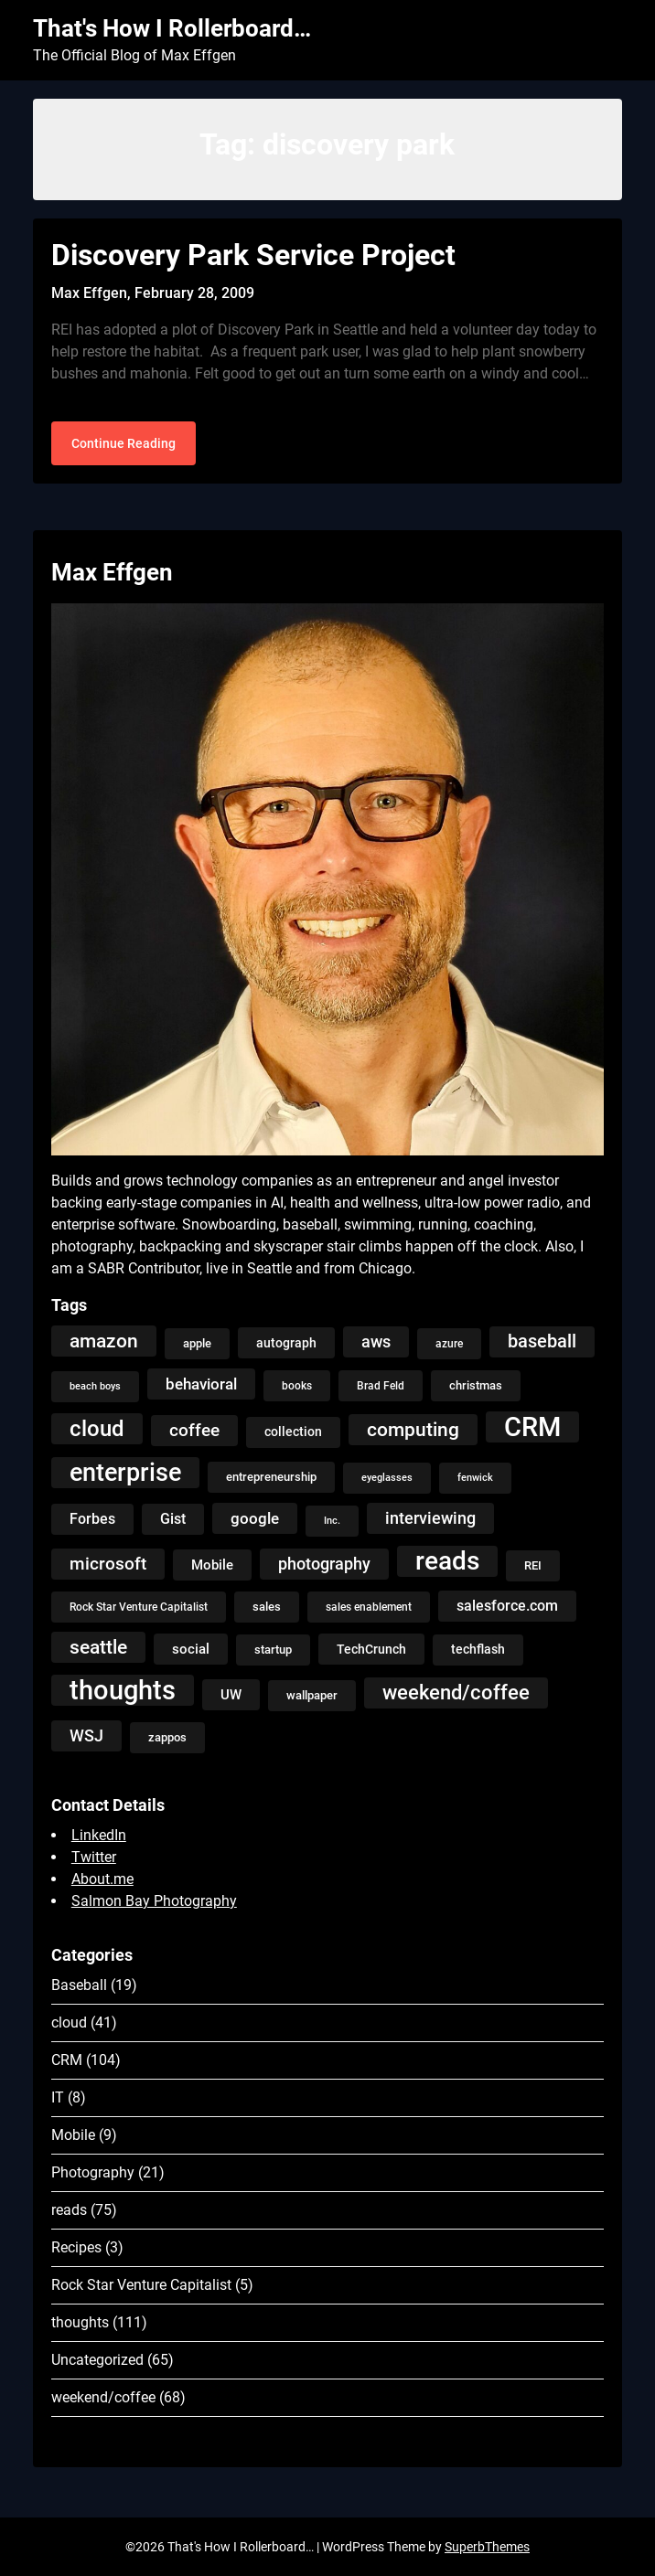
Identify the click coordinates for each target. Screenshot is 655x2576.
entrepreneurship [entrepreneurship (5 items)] (271, 1477)
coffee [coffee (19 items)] (194, 1430)
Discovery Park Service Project (253, 255)
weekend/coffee (103, 2397)
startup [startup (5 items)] (273, 1649)
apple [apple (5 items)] (197, 1343)
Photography (92, 2172)
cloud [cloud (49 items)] (97, 1428)
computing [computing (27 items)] (413, 1429)
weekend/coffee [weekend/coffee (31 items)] (456, 1692)
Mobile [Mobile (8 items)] (212, 1565)
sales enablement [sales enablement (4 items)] (369, 1607)
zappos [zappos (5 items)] (167, 1737)
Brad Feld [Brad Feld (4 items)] (380, 1385)
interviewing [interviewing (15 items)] (430, 1518)
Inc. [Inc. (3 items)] (332, 1521)
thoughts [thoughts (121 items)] (123, 1690)
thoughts (80, 2322)
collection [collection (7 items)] (293, 1432)
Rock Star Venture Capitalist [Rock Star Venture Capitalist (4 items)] (139, 1607)
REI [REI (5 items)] (533, 1565)
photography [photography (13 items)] (324, 1564)
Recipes (76, 2247)
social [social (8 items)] (190, 1649)
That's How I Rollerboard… (172, 28)
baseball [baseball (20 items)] (542, 1341)
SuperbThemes (487, 2546)
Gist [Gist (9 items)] (173, 1519)
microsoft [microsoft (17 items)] (108, 1563)
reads (69, 2210)
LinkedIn (98, 1835)
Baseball (79, 1985)
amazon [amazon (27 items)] (104, 1340)
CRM (66, 2060)
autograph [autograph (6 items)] (286, 1343)
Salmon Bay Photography (154, 1901)
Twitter (93, 1857)
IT (57, 2097)
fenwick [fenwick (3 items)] (475, 1478)
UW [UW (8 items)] (231, 1695)
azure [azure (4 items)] (449, 1343)
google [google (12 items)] (255, 1518)
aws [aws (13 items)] (376, 1342)
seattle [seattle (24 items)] (98, 1647)
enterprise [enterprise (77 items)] (125, 1472)
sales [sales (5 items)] (266, 1606)
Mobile (73, 2135)
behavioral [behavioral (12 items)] (201, 1384)
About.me (102, 1879)
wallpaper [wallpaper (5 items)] (312, 1695)
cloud (69, 2022)
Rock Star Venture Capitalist (141, 2285)
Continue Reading (123, 443)
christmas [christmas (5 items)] (475, 1385)
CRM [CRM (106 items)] (532, 1426)
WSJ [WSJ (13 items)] (86, 1736)
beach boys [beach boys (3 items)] (95, 1386)
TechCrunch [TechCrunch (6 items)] (371, 1649)
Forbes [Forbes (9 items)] (92, 1519)
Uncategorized (97, 2359)
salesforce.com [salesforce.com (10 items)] (507, 1605)
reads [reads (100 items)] (447, 1561)
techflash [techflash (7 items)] (478, 1649)
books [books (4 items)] (297, 1385)
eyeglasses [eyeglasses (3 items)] (387, 1478)
